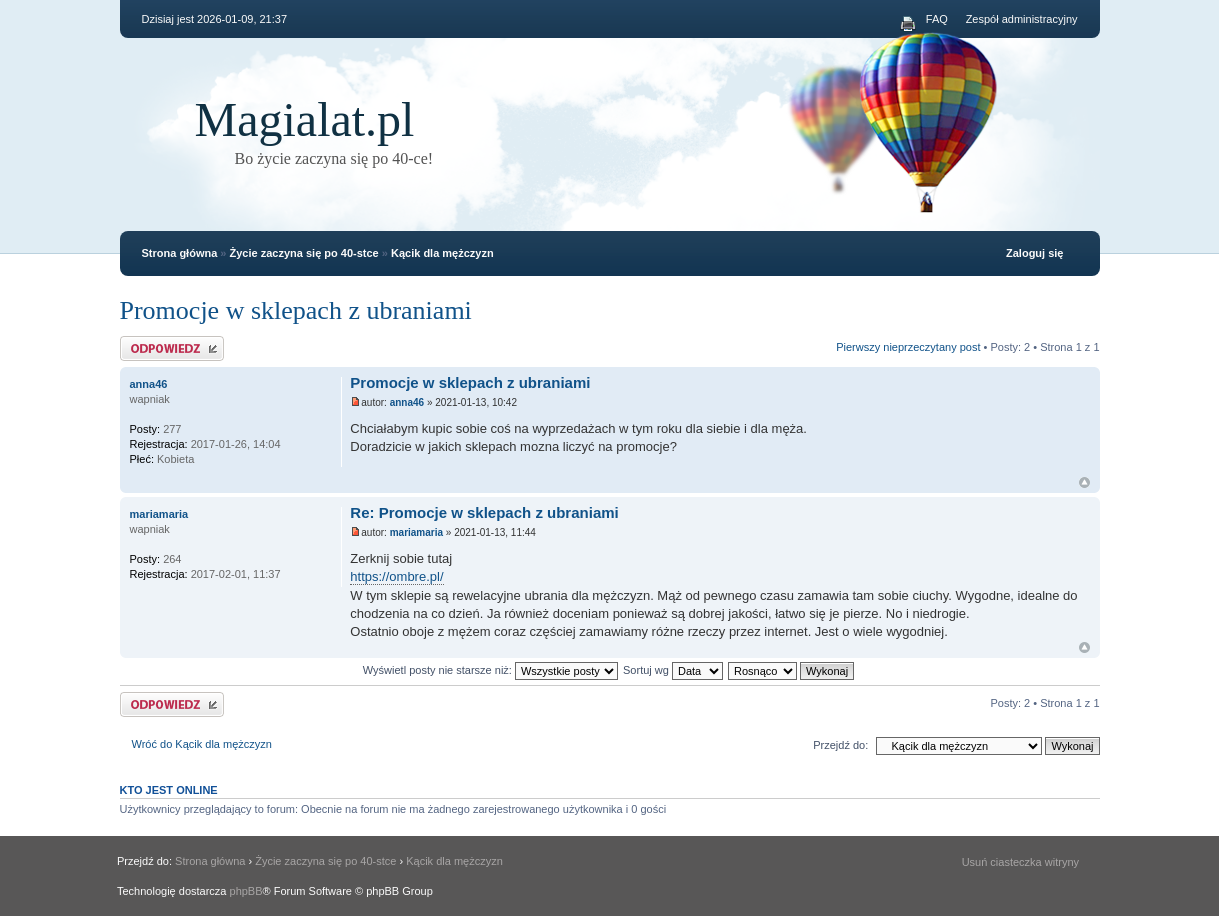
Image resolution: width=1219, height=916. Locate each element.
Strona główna (180, 253)
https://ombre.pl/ (396, 576)
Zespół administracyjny (1022, 19)
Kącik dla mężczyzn (442, 253)
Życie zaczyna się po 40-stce (304, 253)
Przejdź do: (840, 745)
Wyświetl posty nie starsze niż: (490, 670)
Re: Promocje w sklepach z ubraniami (484, 512)
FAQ (937, 19)
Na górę (1084, 482)
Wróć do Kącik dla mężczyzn (202, 744)
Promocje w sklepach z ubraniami (296, 310)
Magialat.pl (305, 119)
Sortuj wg (673, 670)
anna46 (407, 402)
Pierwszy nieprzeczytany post (908, 347)
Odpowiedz (172, 348)
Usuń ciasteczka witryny (1020, 862)
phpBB (246, 891)
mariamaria (416, 532)
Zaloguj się (1034, 253)
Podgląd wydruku (908, 24)
